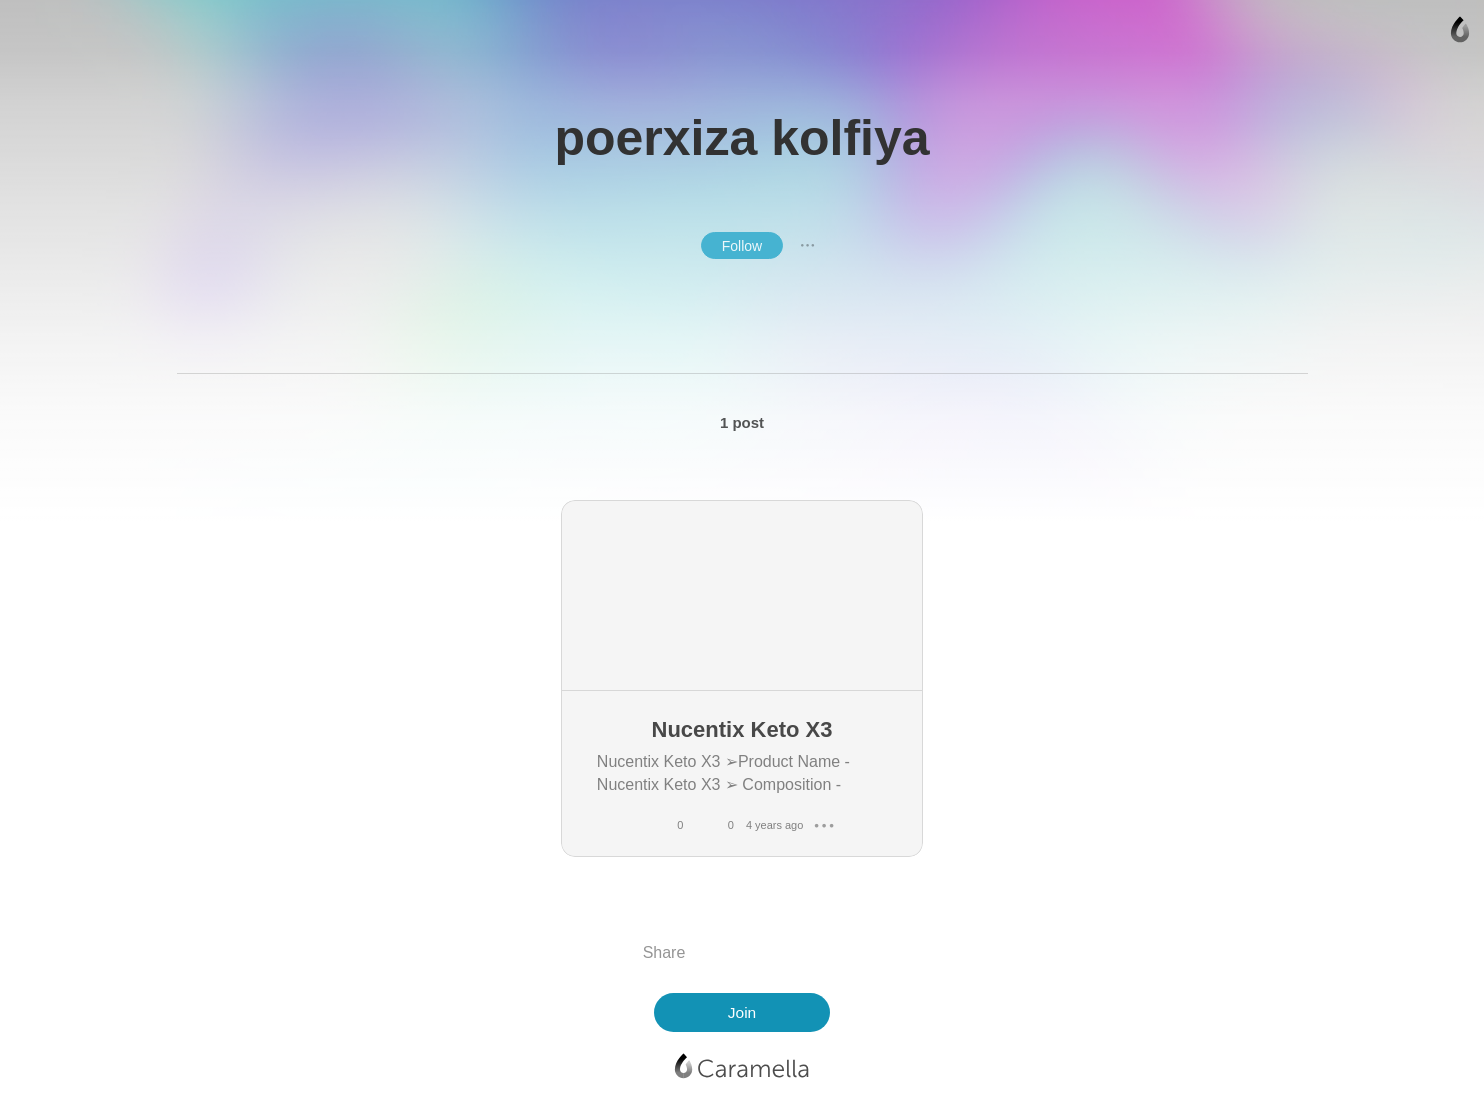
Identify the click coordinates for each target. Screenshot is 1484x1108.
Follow (742, 246)
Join (742, 1012)
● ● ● (808, 245)
